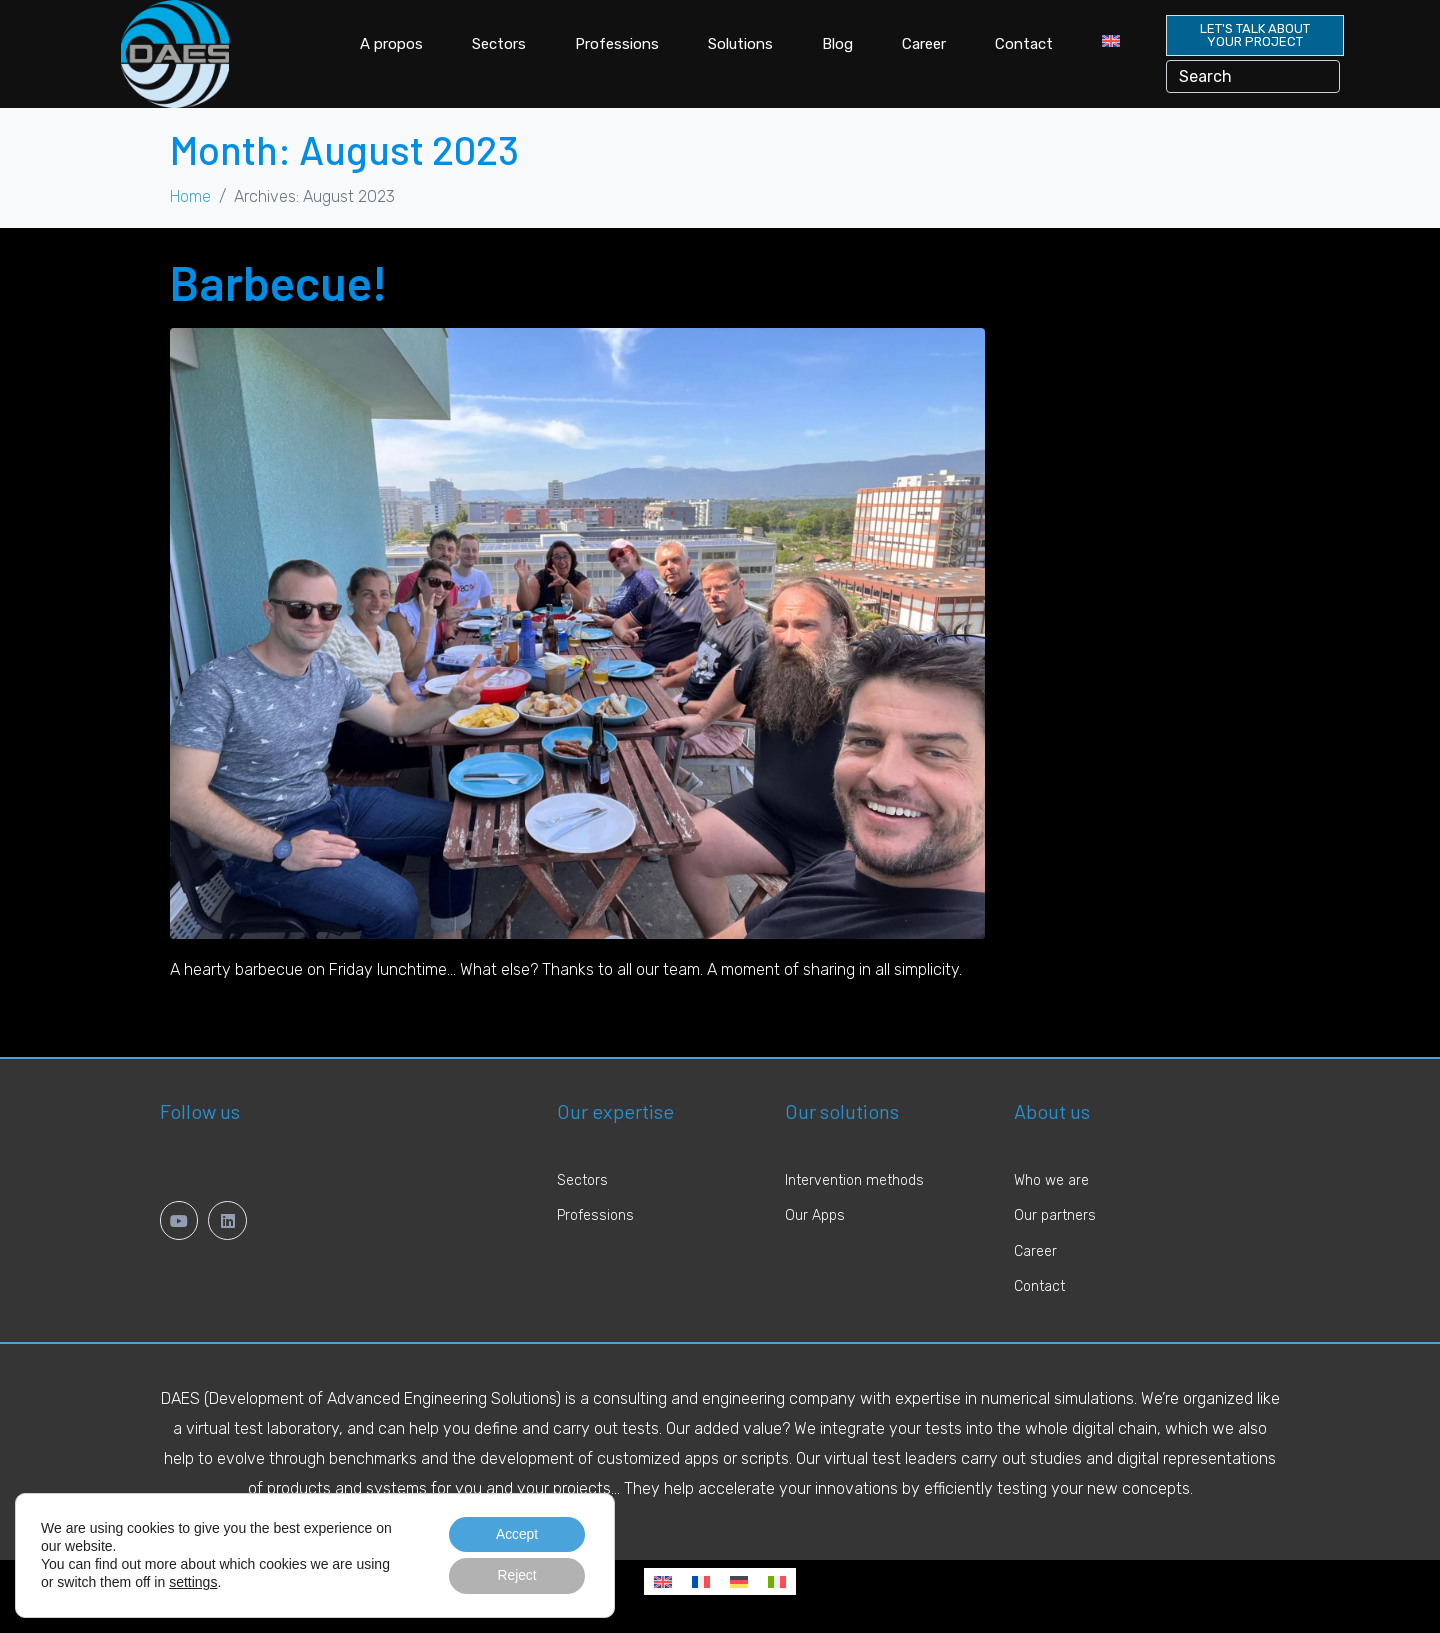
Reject (516, 1576)
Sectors (499, 44)
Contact (1024, 44)
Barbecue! (279, 282)
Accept (515, 1534)
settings (193, 1582)
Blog (837, 44)
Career (924, 44)
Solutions (740, 44)
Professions (617, 44)
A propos (391, 44)
